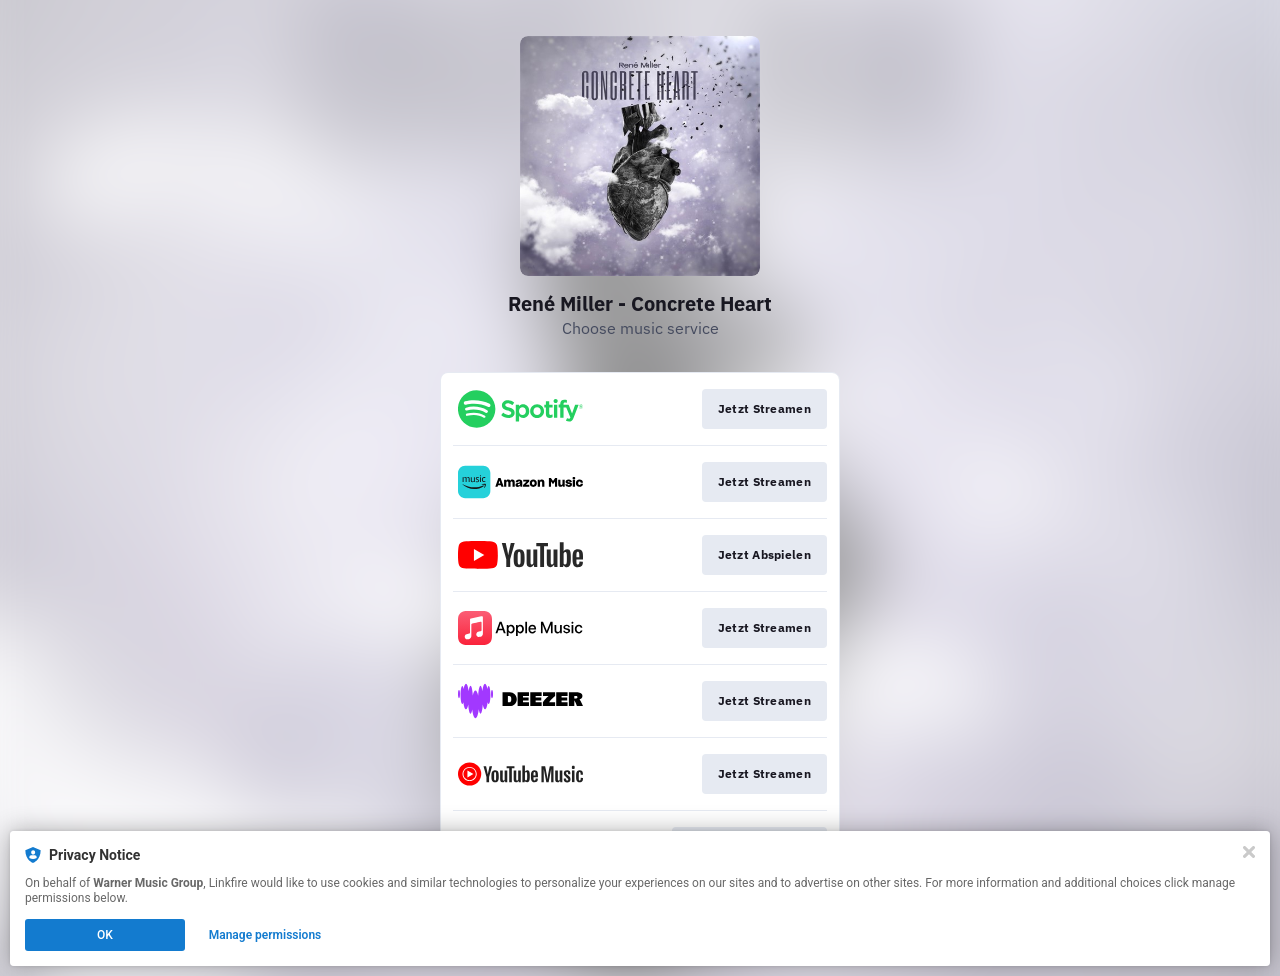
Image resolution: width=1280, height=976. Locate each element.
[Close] (1249, 852)
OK (105, 935)
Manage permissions (265, 935)
